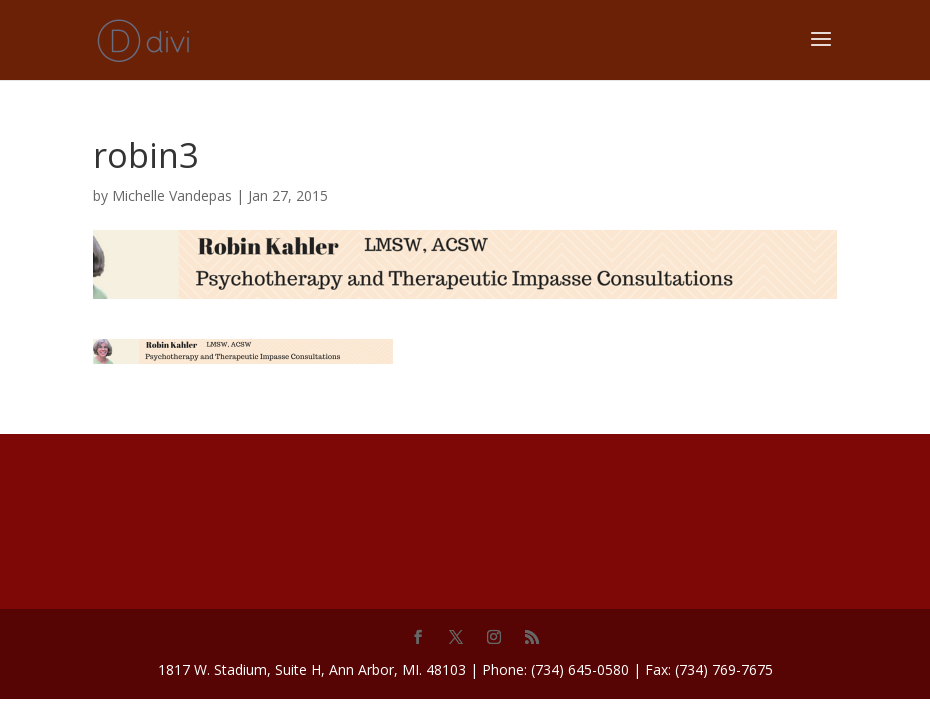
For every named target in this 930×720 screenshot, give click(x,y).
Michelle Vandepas (172, 195)
